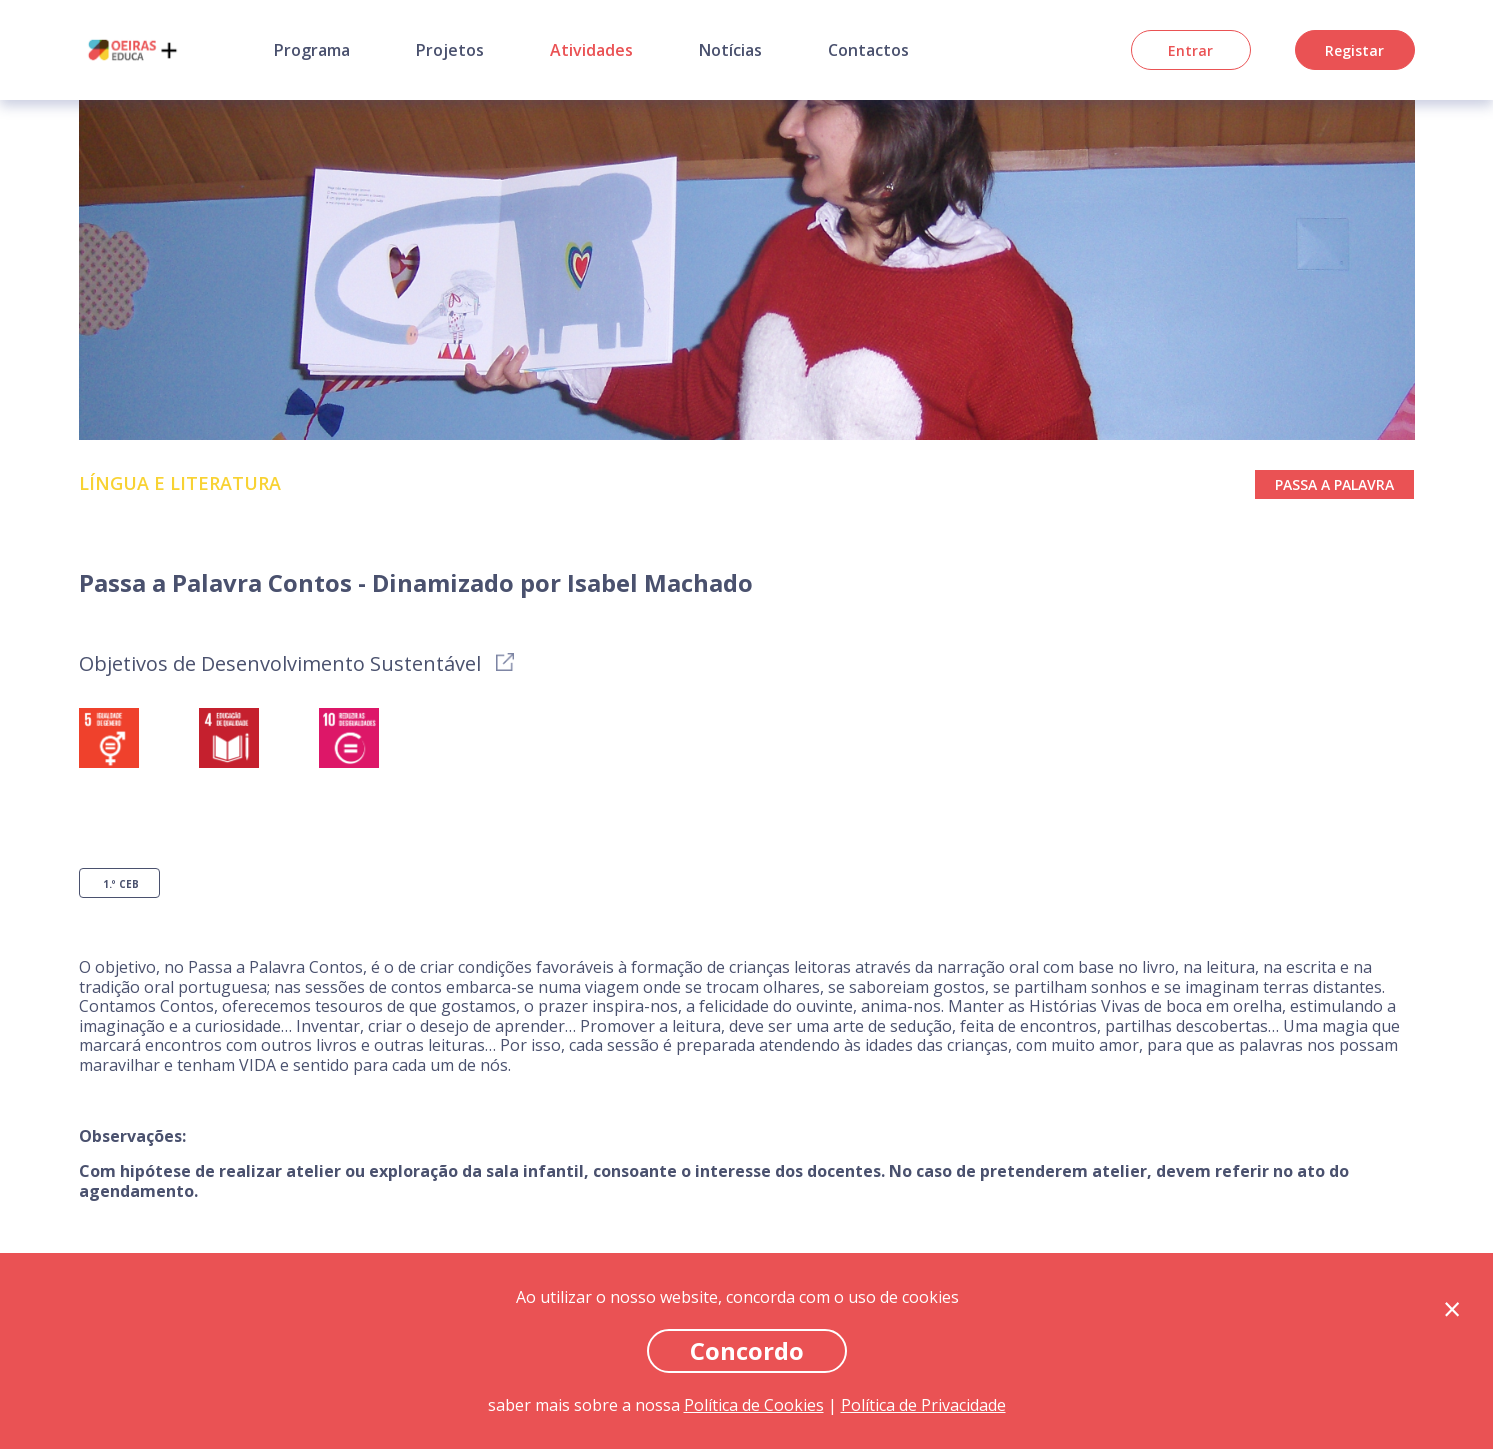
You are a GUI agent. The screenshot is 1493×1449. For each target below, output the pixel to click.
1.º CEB (121, 884)
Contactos (868, 50)
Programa (312, 50)
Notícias (730, 50)
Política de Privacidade (923, 1405)
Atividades (591, 50)
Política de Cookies (754, 1405)
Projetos (450, 50)
